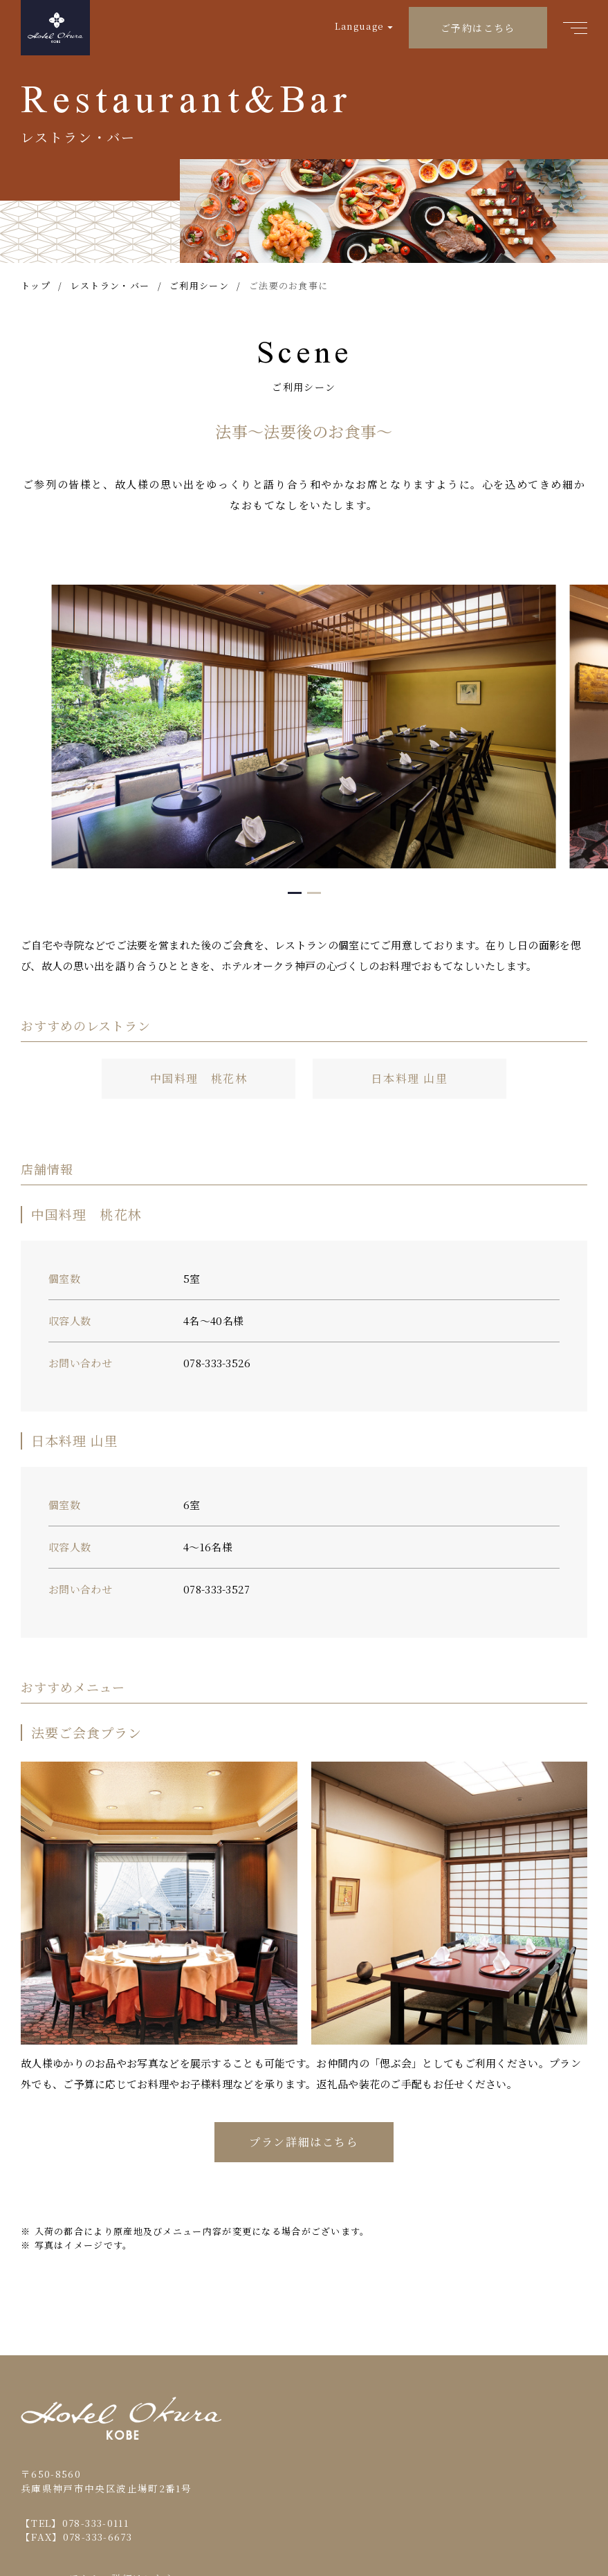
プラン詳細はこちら (303, 2142)
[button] (295, 893)
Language (359, 26)
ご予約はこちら (478, 28)
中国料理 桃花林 (199, 1078)
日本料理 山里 (409, 1078)
